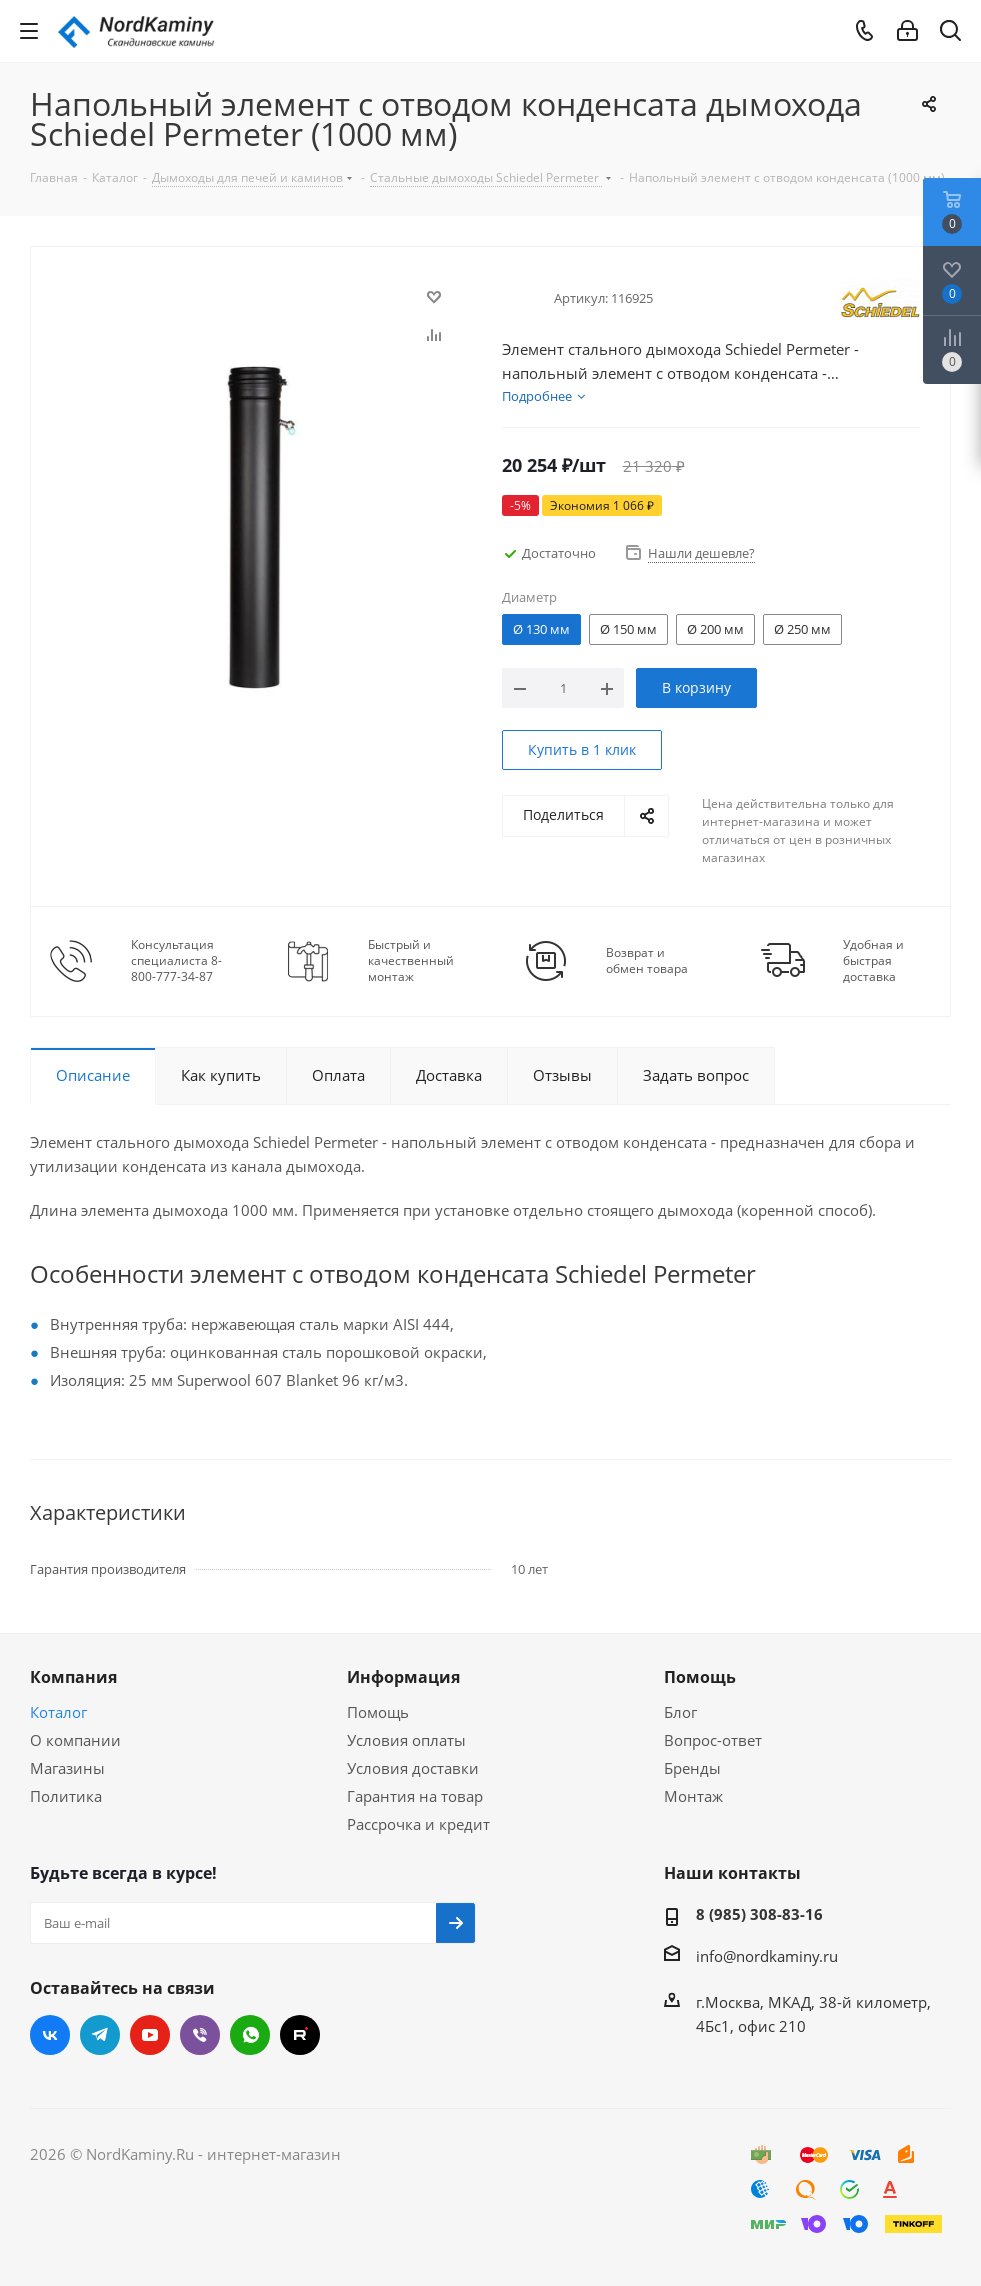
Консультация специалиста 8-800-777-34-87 (176, 961)
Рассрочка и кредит (418, 1824)
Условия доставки (413, 1768)
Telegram (100, 2035)
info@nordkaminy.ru (767, 1956)
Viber (200, 2035)
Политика (66, 1796)
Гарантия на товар (415, 1796)
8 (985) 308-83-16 (759, 1914)
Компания (73, 1677)
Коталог (58, 1712)
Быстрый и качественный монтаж (411, 961)
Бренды (692, 1768)
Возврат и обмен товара (647, 961)
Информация (403, 1677)
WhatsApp (250, 2035)
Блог (680, 1712)
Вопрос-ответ (713, 1740)
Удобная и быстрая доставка (873, 961)
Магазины (67, 1768)
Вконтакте (50, 2035)
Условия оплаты (406, 1740)
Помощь (378, 1712)
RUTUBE (300, 2035)
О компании (75, 1740)
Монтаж (693, 1796)
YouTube (150, 2035)
